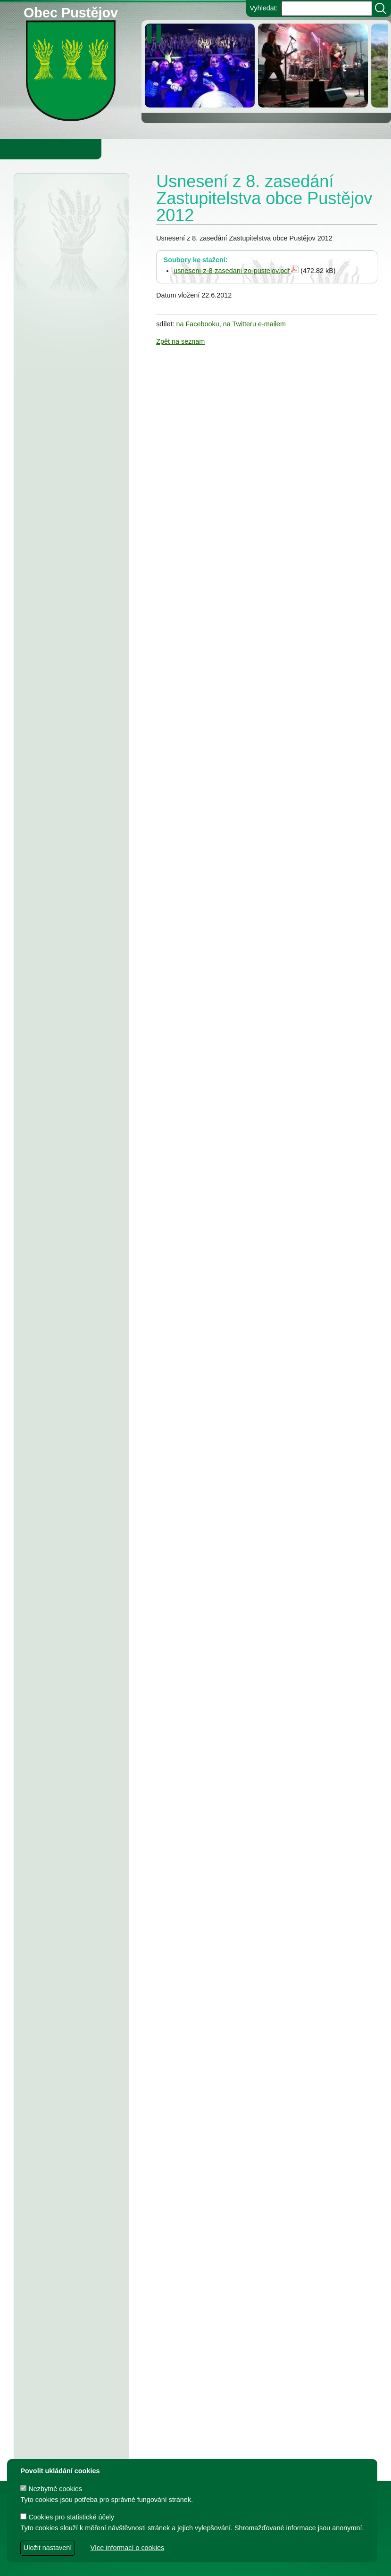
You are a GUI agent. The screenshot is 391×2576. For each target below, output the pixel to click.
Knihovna (160, 149)
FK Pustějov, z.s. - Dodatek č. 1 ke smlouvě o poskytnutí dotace (70, 1320)
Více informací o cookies (127, 2547)
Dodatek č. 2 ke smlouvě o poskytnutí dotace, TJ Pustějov (70, 1500)
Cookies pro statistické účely (67, 2517)
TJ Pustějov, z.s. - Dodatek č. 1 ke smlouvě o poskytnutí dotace (70, 1281)
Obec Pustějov (71, 11)
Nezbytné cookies (51, 2489)
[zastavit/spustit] (156, 34)
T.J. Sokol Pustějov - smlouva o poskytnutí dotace (62, 1421)
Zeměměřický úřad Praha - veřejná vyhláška (67, 704)
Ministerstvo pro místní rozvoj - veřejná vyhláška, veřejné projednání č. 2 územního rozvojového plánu (71, 290)
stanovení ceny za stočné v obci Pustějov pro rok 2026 (70, 951)
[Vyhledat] (381, 8)
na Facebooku (197, 324)
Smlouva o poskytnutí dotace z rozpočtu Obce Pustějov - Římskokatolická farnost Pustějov (69, 2319)
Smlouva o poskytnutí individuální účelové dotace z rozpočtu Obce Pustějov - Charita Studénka (70, 1370)
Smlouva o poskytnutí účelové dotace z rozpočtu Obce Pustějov (70, 1712)
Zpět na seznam (180, 341)
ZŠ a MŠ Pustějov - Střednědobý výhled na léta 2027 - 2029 (71, 872)
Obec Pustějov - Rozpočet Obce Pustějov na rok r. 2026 (71, 743)
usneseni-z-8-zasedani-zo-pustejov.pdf (232, 270)
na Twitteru (239, 324)
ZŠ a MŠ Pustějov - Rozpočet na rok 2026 (66, 912)
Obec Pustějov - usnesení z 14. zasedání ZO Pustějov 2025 (71, 833)
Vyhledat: (263, 8)
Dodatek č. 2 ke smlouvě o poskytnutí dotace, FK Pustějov (70, 1460)
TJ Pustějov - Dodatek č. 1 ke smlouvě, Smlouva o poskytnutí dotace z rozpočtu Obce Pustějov (69, 1600)
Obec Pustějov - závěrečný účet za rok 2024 (71, 1191)
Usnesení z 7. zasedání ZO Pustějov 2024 (68, 1751)
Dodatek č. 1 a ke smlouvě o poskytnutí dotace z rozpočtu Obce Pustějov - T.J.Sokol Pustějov (69, 2056)
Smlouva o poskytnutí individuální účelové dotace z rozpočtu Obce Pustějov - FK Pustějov (70, 1801)
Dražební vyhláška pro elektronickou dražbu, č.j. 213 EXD (71, 241)
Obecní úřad (26, 149)
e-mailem (272, 324)
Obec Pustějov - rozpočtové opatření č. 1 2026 (71, 514)
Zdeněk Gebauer (273, 2564)
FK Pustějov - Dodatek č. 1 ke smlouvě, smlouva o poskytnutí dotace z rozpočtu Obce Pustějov (69, 1661)
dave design (144, 2564)
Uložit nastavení (48, 2547)
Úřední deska (51, 204)
